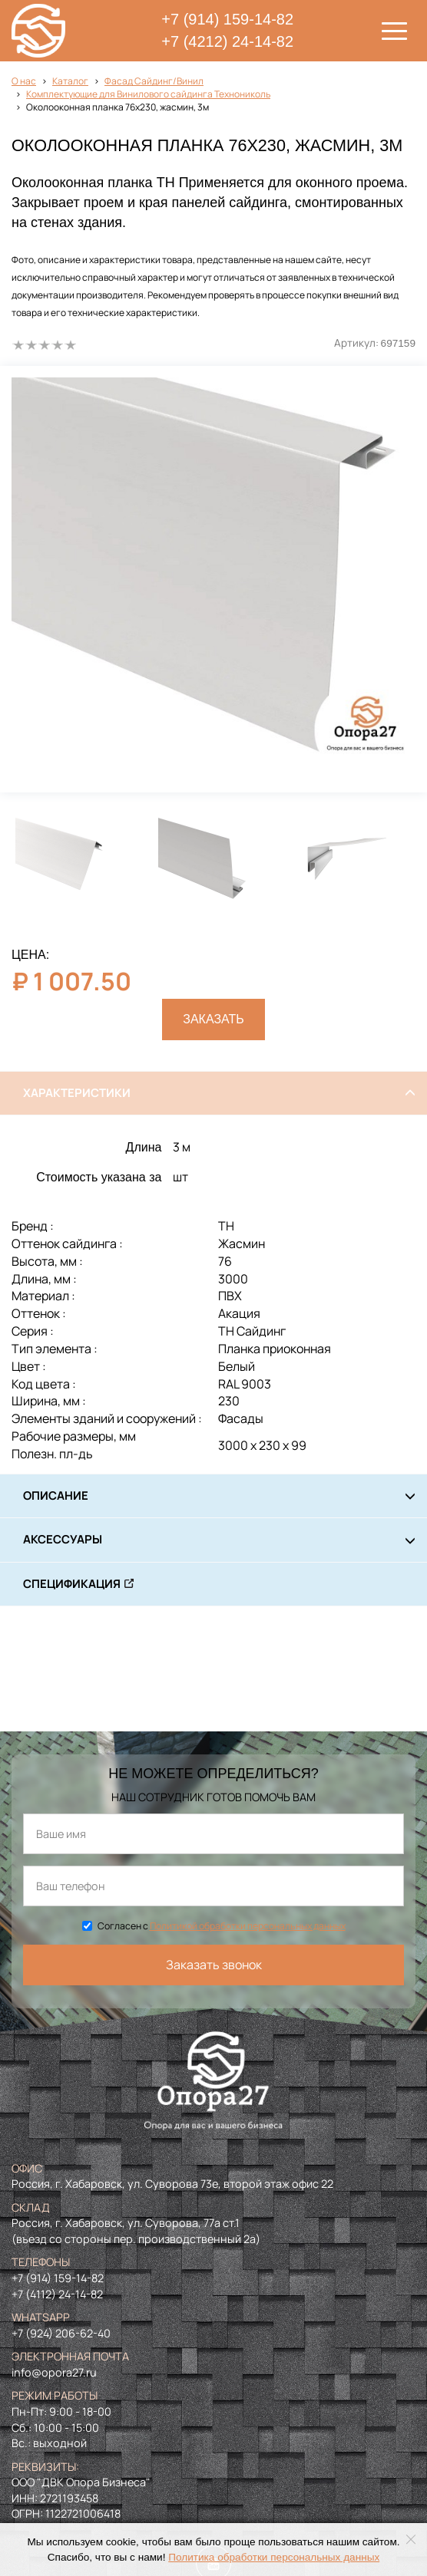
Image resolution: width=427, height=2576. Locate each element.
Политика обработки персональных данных (273, 2557)
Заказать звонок (214, 1964)
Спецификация (72, 1584)
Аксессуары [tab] (62, 1539)
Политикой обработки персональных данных (248, 1925)
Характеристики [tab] (77, 1093)
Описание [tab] (55, 1495)
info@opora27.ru (54, 2372)
